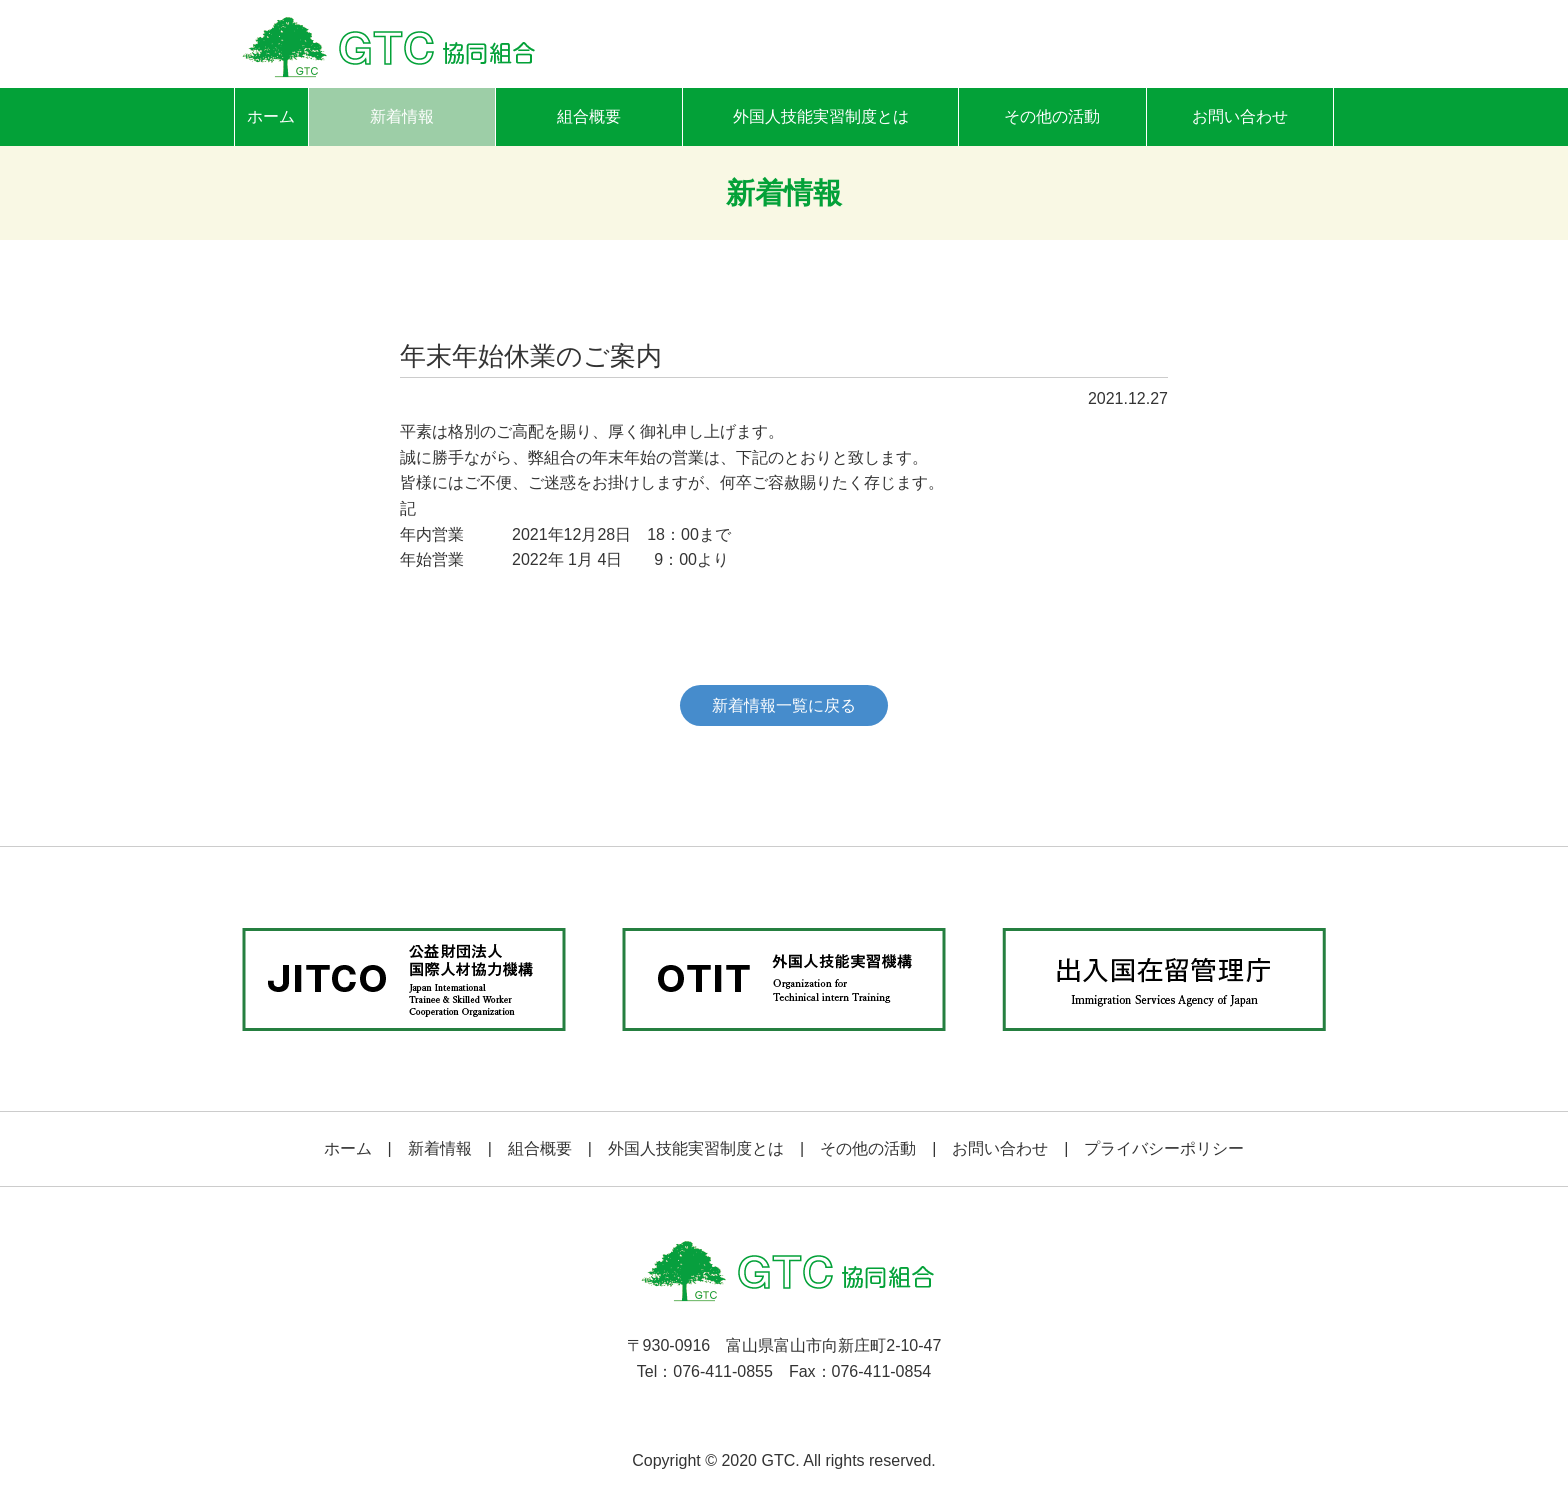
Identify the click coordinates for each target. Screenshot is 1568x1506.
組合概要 (589, 116)
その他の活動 (1052, 116)
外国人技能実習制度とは (821, 116)
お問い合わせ (1240, 116)
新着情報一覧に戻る (784, 705)
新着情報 (402, 116)
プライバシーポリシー (1164, 1148)
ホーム (271, 116)
